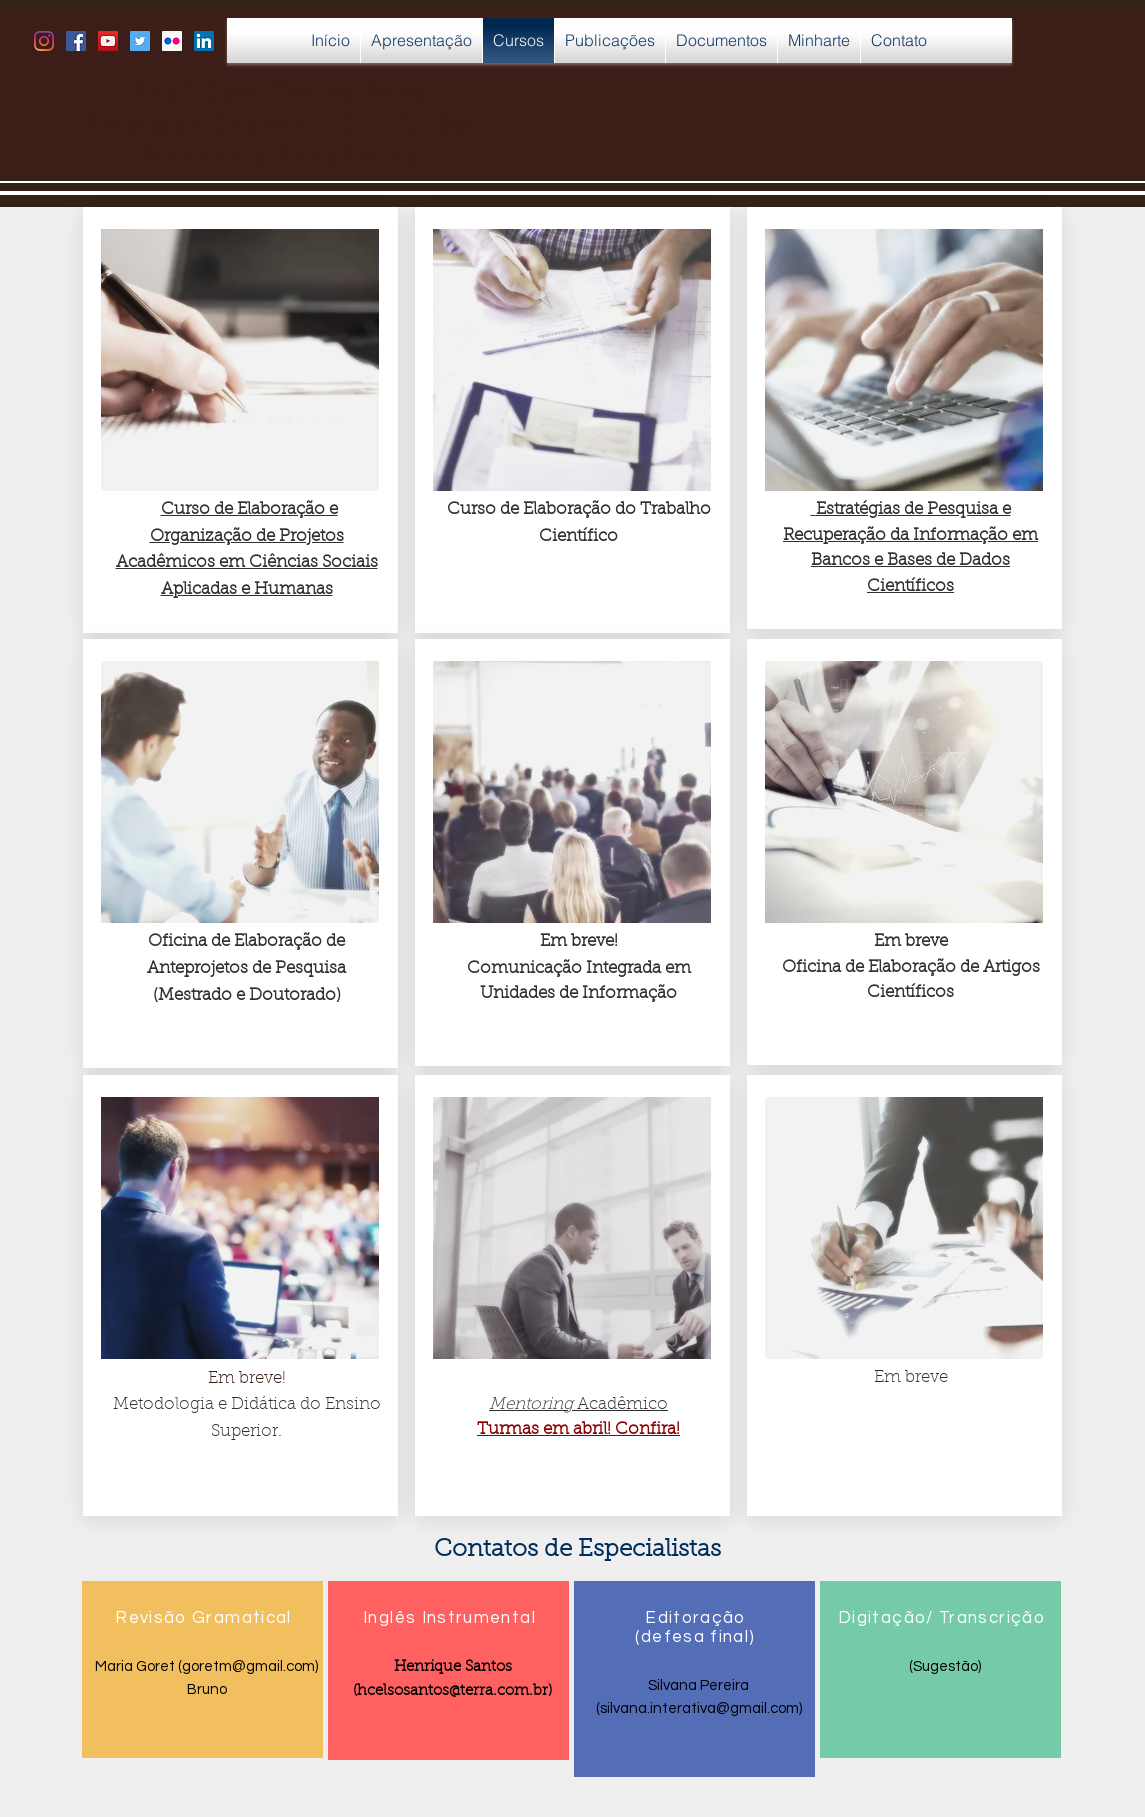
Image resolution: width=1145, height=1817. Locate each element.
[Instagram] (44, 41)
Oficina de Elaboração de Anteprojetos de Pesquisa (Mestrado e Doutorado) (246, 968)
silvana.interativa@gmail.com (698, 1708)
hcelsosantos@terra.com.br (452, 1691)
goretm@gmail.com (248, 1666)
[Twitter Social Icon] (140, 41)
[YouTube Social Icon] (108, 41)
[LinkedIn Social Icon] (204, 41)
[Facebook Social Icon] (76, 41)
